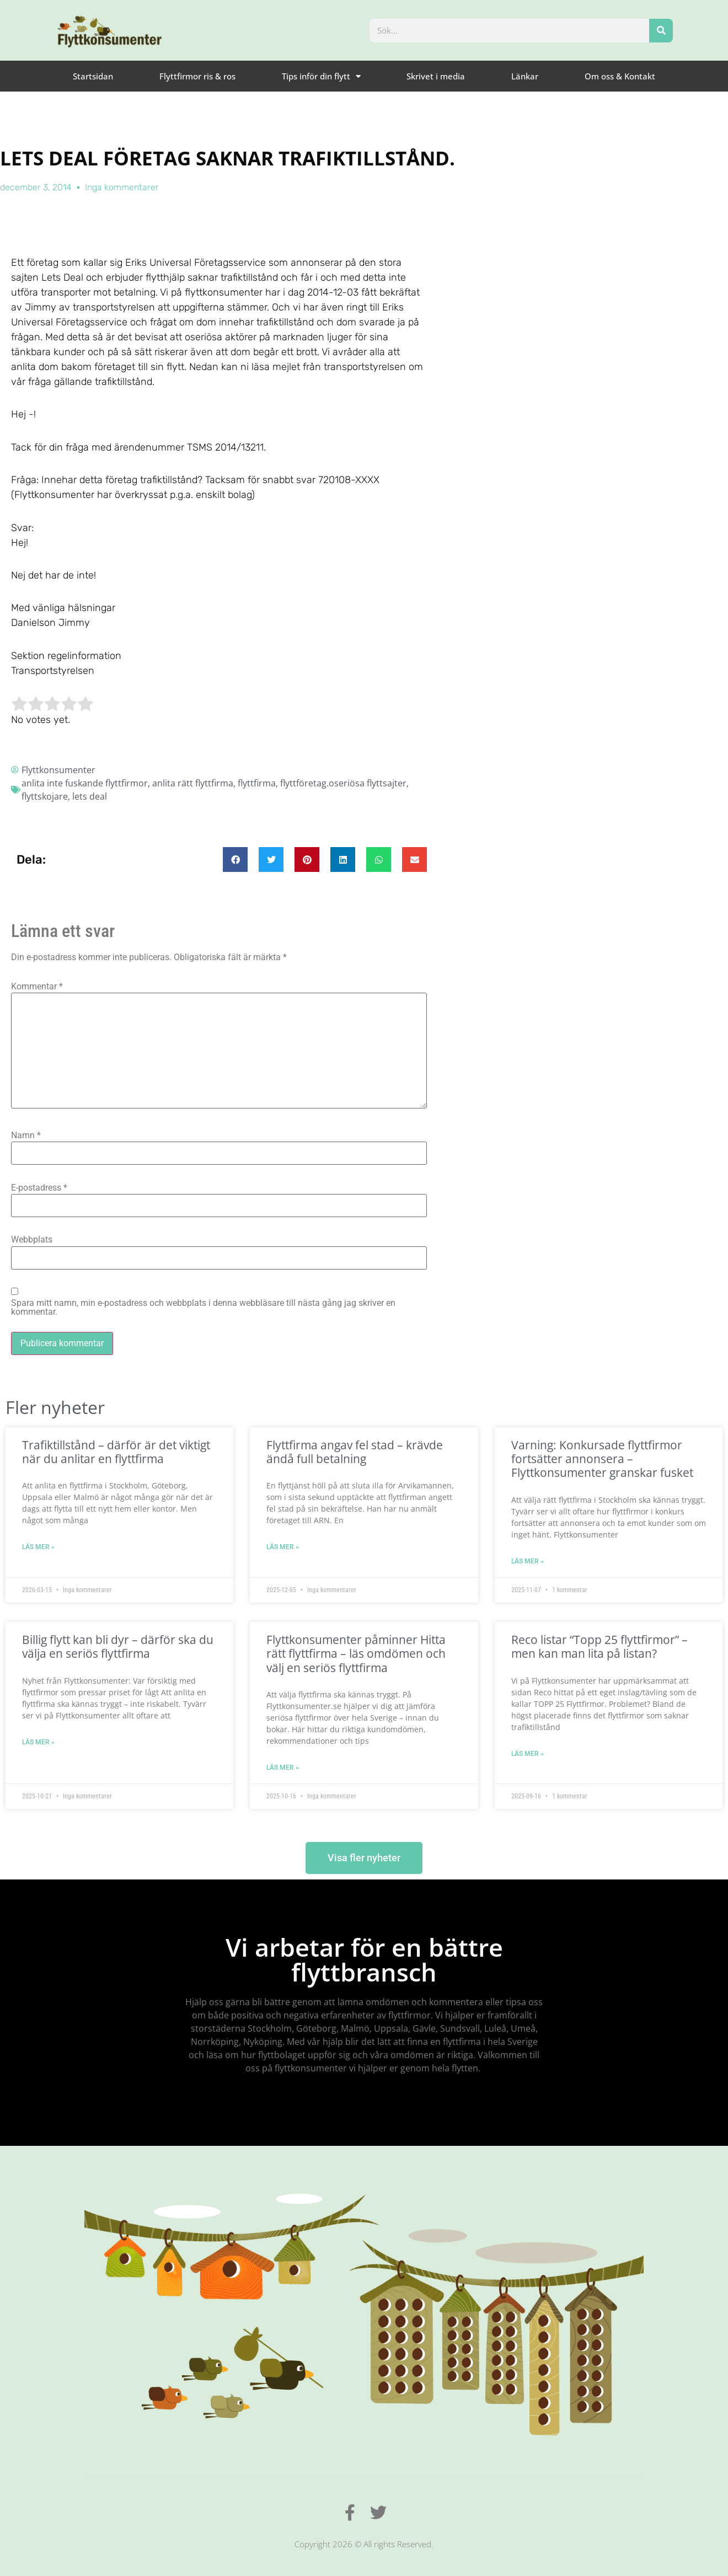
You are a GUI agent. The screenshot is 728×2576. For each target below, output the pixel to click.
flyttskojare (45, 796)
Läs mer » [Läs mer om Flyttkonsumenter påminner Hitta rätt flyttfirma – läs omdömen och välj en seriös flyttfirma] (282, 1767)
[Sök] (661, 30)
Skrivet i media (435, 76)
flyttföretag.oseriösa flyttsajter (343, 783)
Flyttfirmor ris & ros (197, 76)
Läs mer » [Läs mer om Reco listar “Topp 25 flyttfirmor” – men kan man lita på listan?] (527, 1754)
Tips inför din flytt (321, 76)
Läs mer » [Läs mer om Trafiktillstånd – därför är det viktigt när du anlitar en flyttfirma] (38, 1547)
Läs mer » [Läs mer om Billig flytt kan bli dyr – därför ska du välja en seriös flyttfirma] (38, 1742)
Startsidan (93, 76)
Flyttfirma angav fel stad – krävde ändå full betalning (354, 1451)
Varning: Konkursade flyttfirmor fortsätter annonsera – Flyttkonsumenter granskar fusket (602, 1458)
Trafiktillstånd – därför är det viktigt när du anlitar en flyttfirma (116, 1451)
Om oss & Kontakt (620, 76)
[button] (235, 859)
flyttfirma (257, 783)
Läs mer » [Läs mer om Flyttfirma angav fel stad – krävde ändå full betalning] (282, 1547)
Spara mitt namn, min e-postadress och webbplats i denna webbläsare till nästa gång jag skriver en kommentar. (203, 1307)
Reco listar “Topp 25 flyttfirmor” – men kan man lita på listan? (599, 1646)
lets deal (89, 796)
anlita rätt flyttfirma (192, 783)
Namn (26, 1135)
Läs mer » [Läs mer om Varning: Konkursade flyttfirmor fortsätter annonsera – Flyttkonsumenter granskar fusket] (527, 1561)
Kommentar (37, 986)
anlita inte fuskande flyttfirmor (85, 783)
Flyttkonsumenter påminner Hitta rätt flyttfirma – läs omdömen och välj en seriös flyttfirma (356, 1653)
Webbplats (31, 1239)
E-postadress (39, 1187)
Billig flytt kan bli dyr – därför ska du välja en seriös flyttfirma (117, 1646)
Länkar (524, 76)
